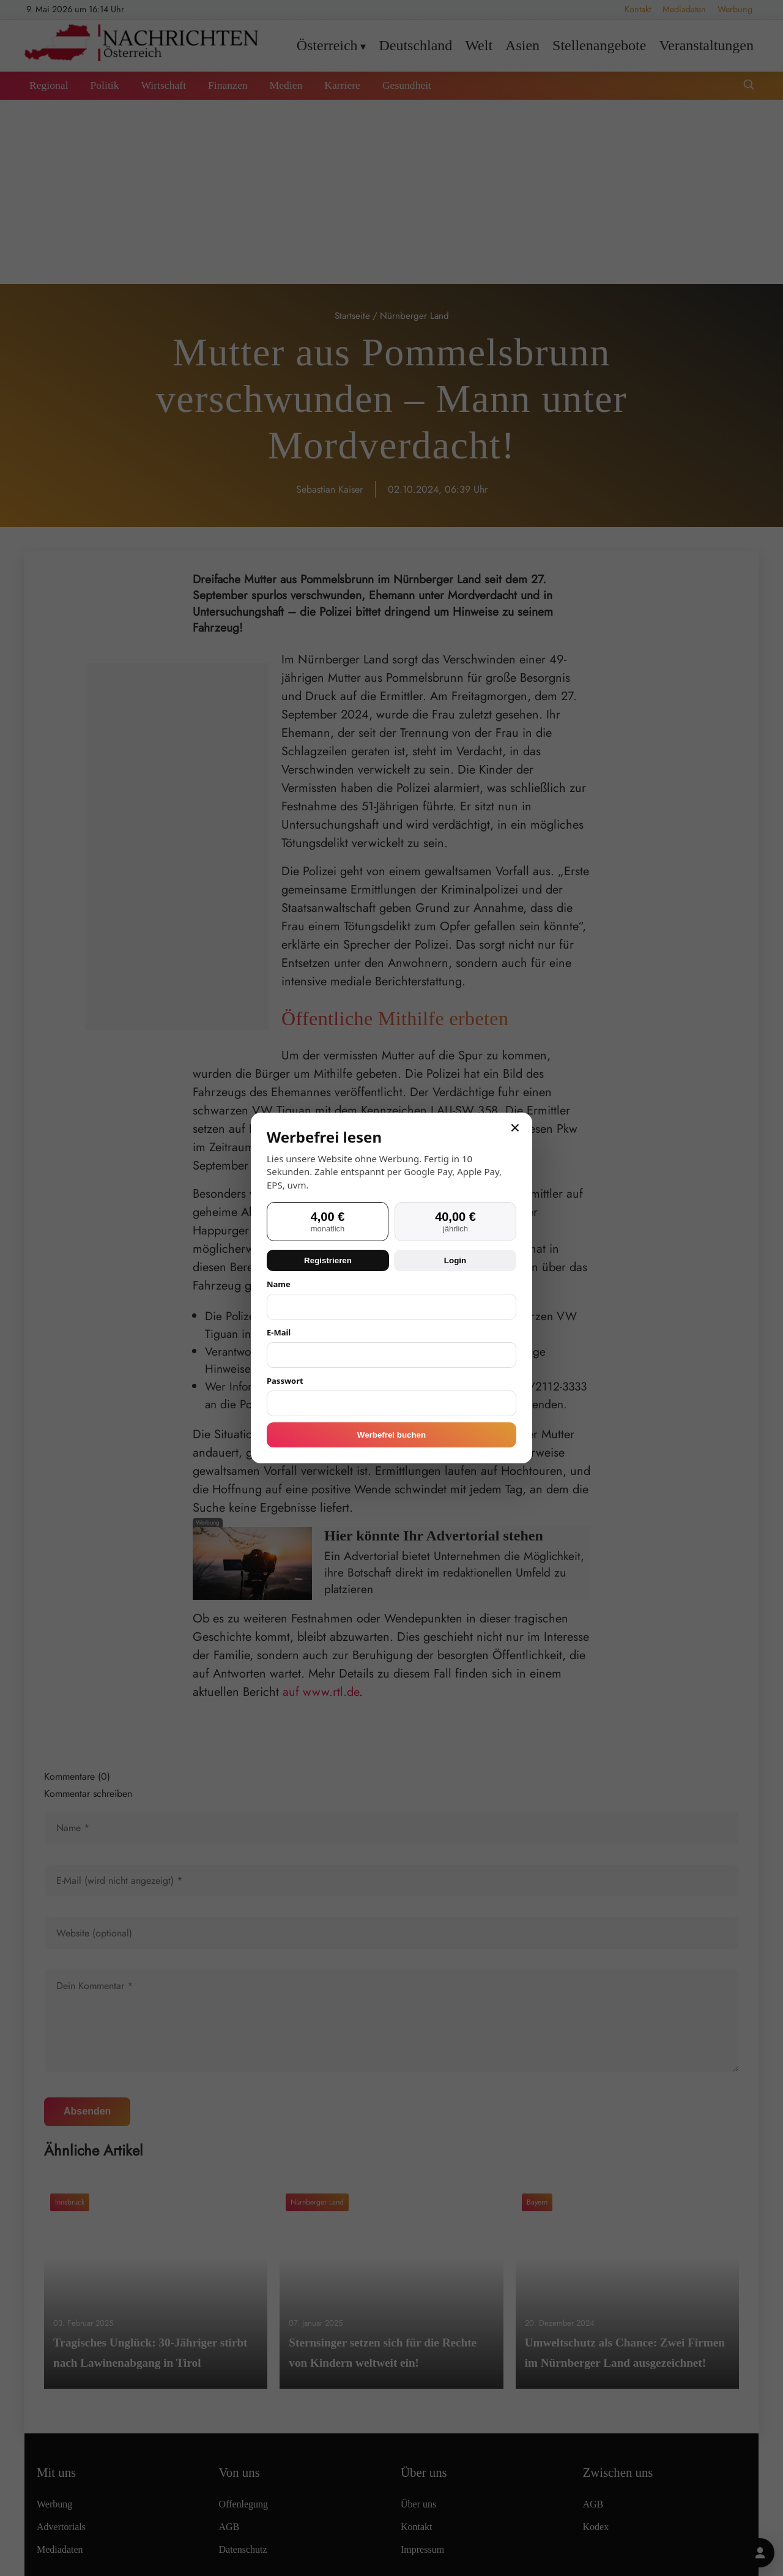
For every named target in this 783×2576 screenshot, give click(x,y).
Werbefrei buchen (391, 1434)
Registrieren (328, 1260)
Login (455, 1260)
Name (279, 1284)
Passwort (285, 1380)
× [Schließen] (515, 1128)
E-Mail (279, 1332)
